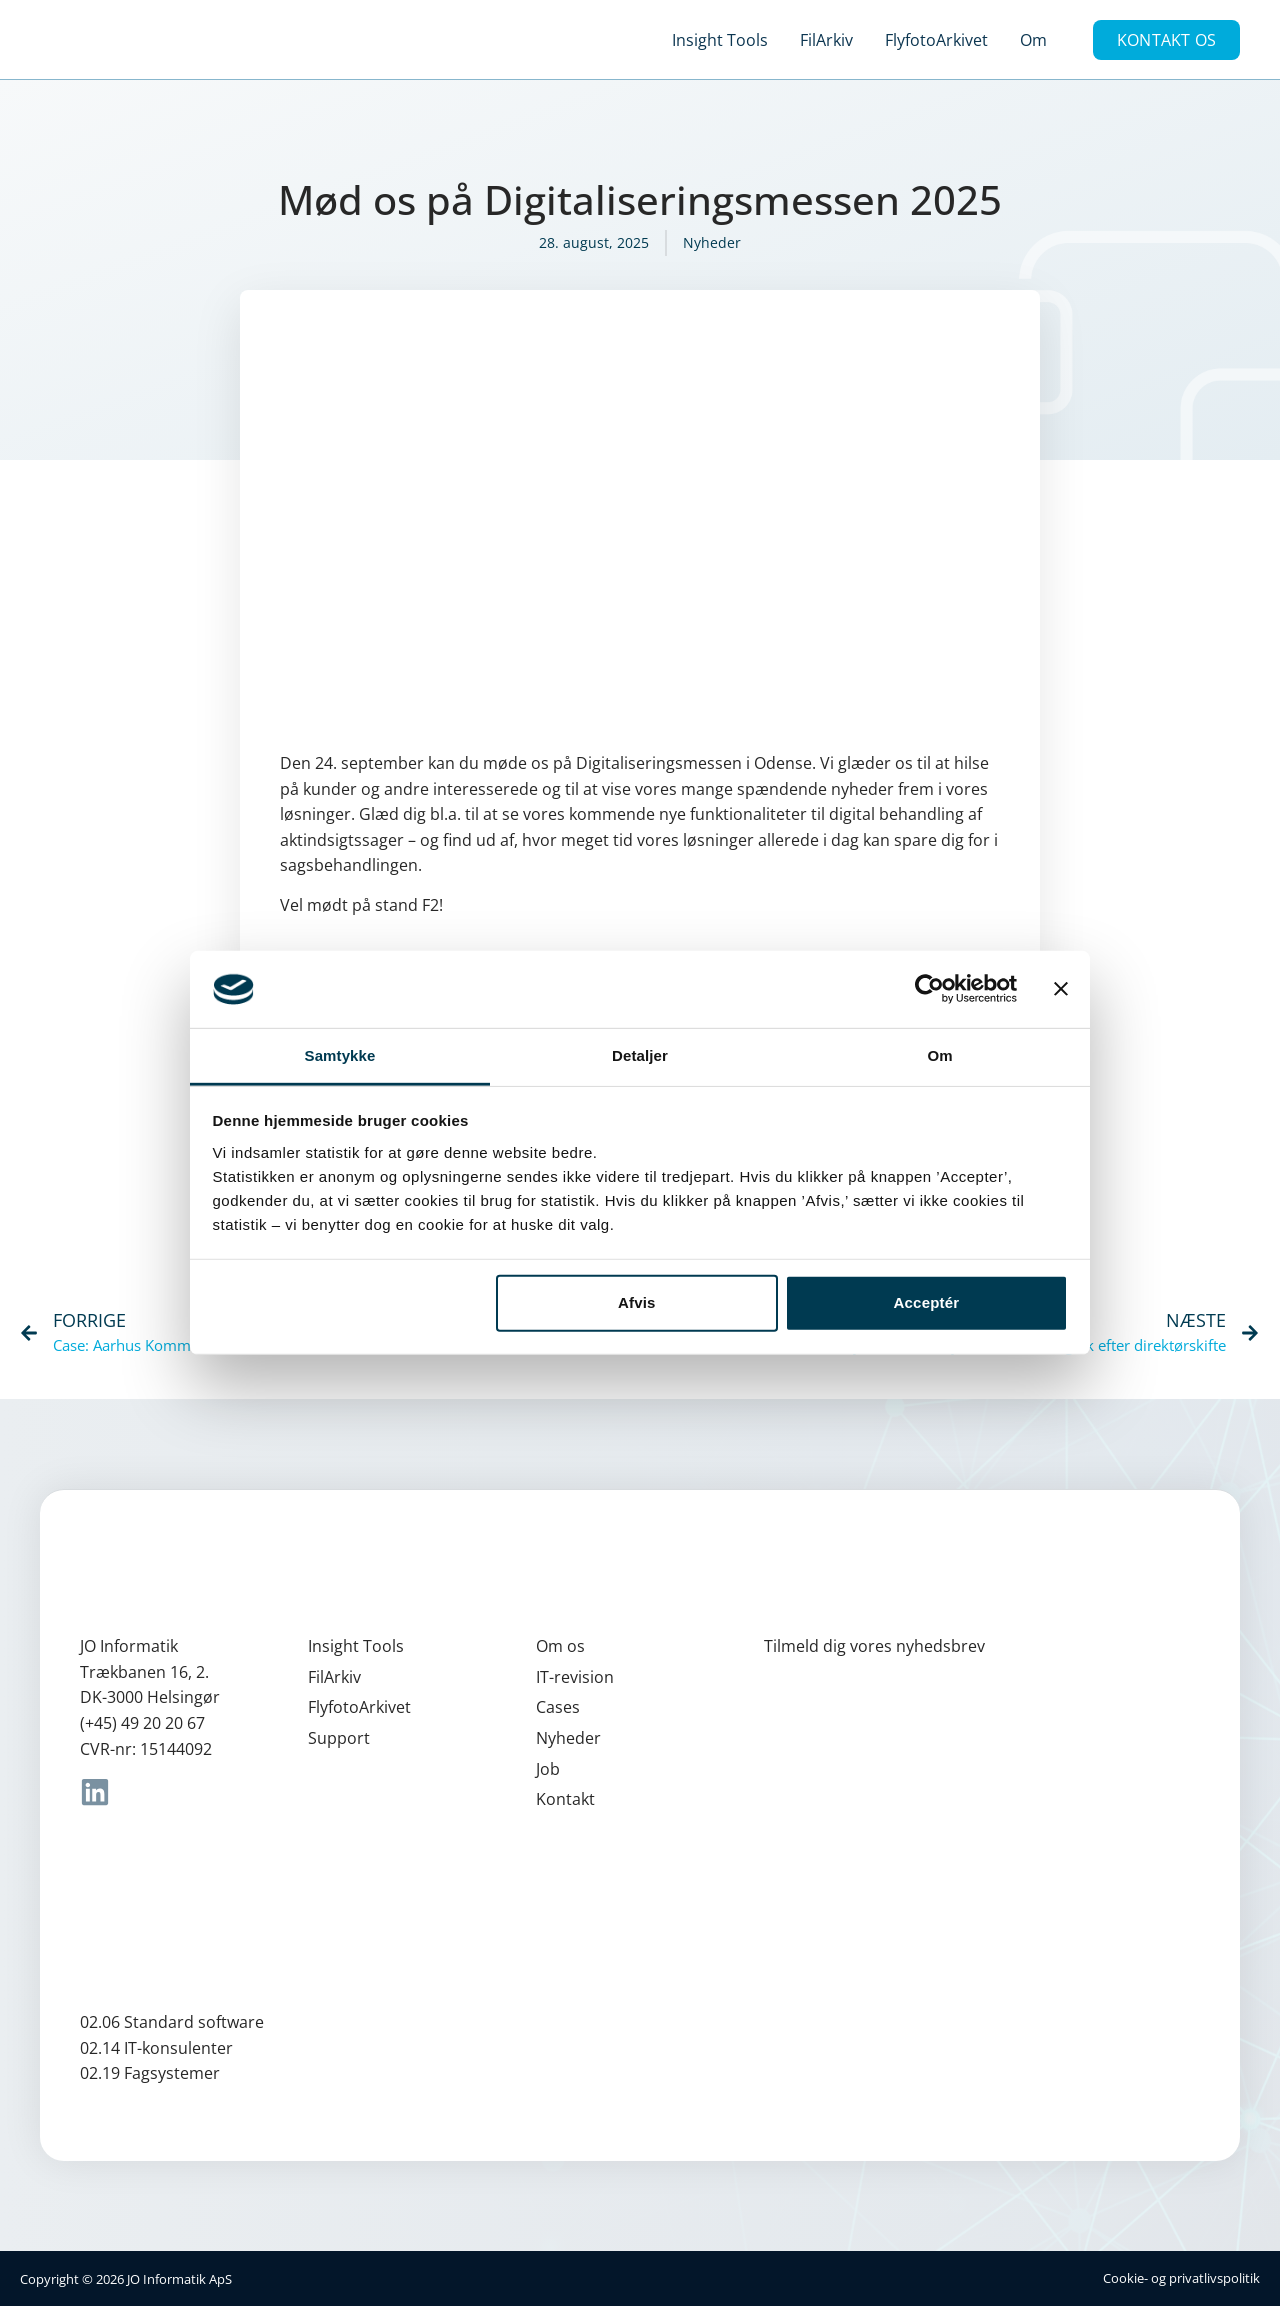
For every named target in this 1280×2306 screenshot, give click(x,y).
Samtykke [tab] (340, 1055)
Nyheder (712, 242)
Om (1033, 40)
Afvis (637, 1302)
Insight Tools (720, 40)
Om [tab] (939, 1055)
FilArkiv (826, 40)
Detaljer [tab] (640, 1055)
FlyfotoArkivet (936, 40)
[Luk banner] (1061, 989)
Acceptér (927, 1302)
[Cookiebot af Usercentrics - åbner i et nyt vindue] (929, 989)
